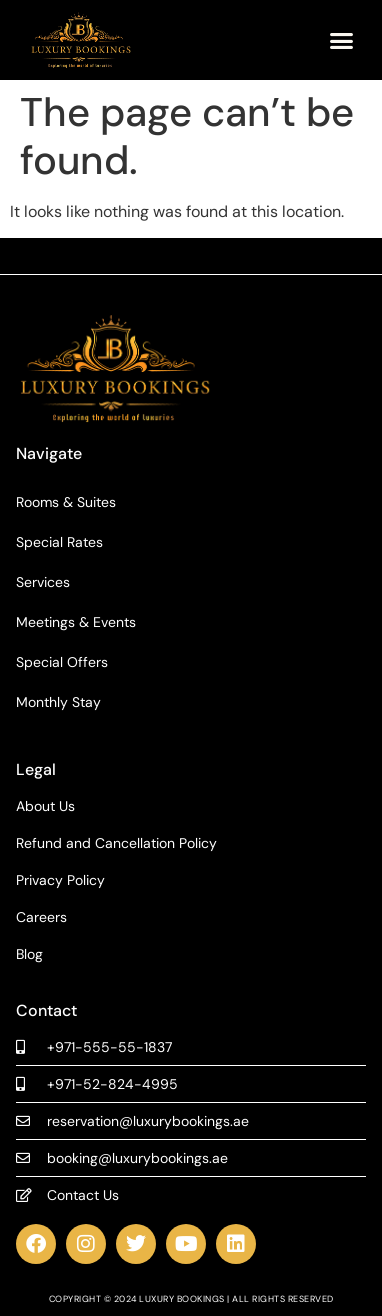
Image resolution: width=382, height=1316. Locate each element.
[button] (342, 40)
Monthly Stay (58, 702)
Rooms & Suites (66, 502)
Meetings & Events (76, 622)
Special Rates (59, 542)
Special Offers (62, 662)
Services (43, 582)
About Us (45, 806)
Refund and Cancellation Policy (116, 843)
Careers (41, 917)
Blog (29, 954)
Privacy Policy (60, 880)
